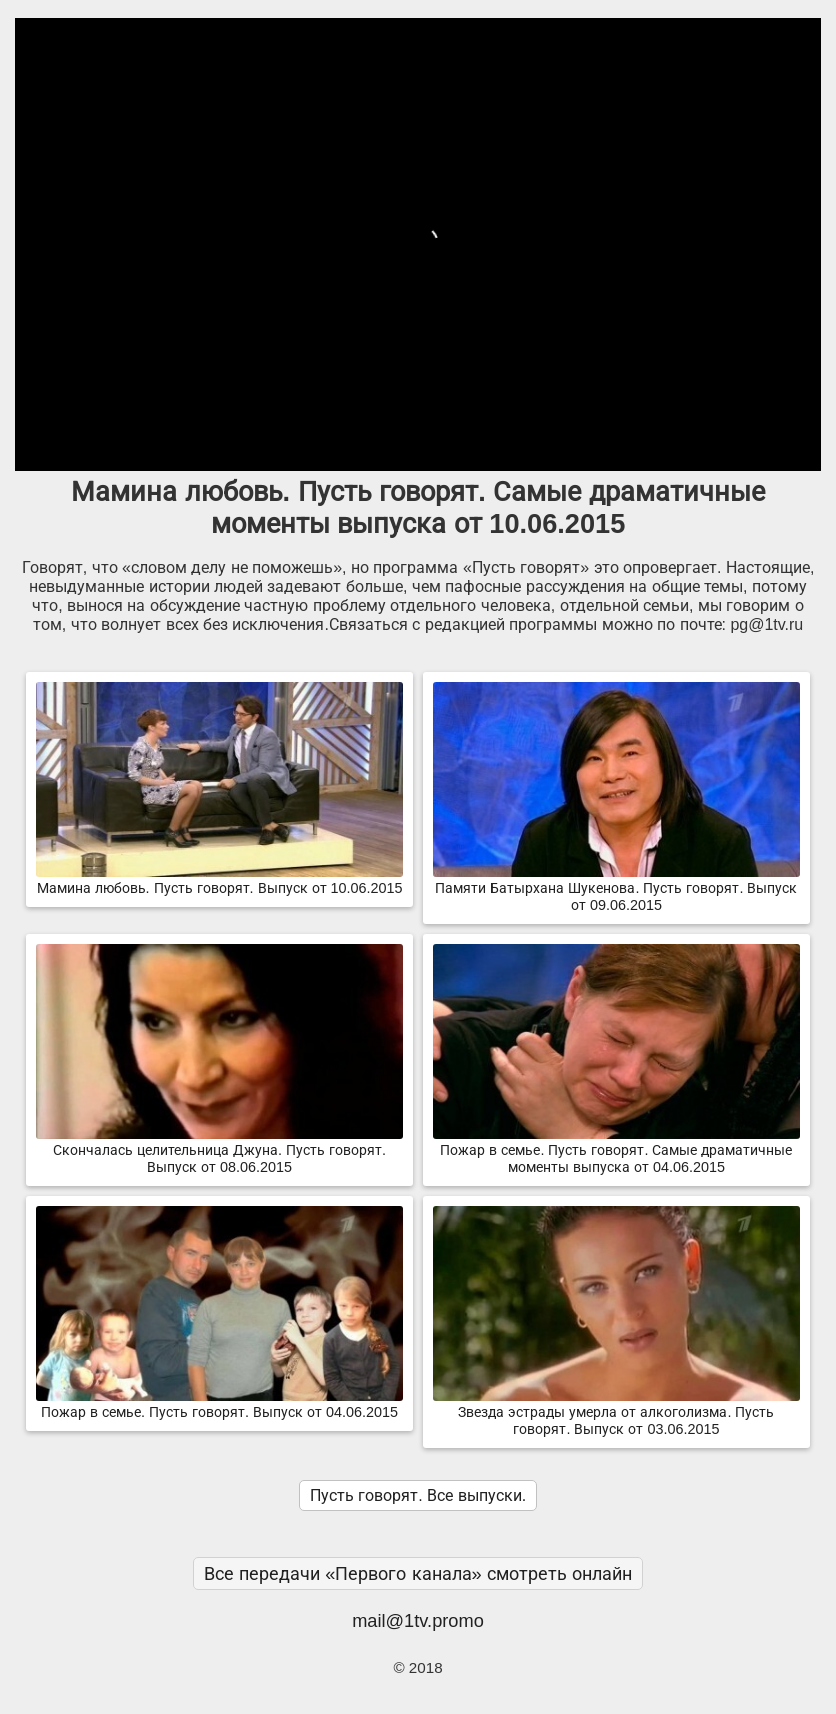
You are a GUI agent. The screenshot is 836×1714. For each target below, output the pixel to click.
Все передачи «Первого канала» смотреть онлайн (418, 1573)
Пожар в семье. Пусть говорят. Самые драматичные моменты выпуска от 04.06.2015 (616, 1150)
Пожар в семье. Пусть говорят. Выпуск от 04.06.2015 (219, 1404)
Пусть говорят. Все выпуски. (418, 1495)
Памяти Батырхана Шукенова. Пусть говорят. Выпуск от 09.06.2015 (616, 888)
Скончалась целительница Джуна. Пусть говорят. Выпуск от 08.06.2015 (219, 1150)
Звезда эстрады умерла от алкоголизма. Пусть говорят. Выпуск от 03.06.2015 (616, 1412)
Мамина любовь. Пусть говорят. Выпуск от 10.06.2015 (219, 880)
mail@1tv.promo (418, 1620)
